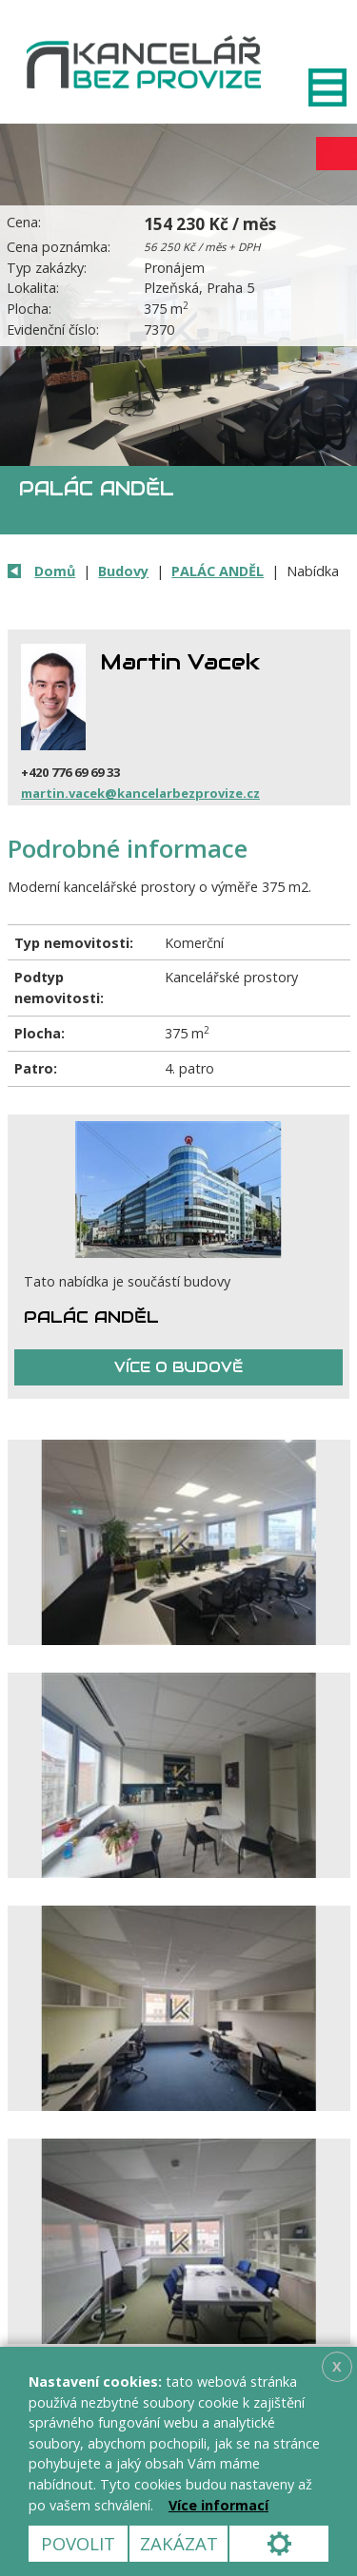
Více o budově (178, 1367)
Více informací (218, 2505)
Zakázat (179, 2543)
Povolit (78, 2543)
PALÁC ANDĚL (217, 571)
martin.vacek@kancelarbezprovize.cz (140, 793)
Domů (54, 571)
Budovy (123, 571)
